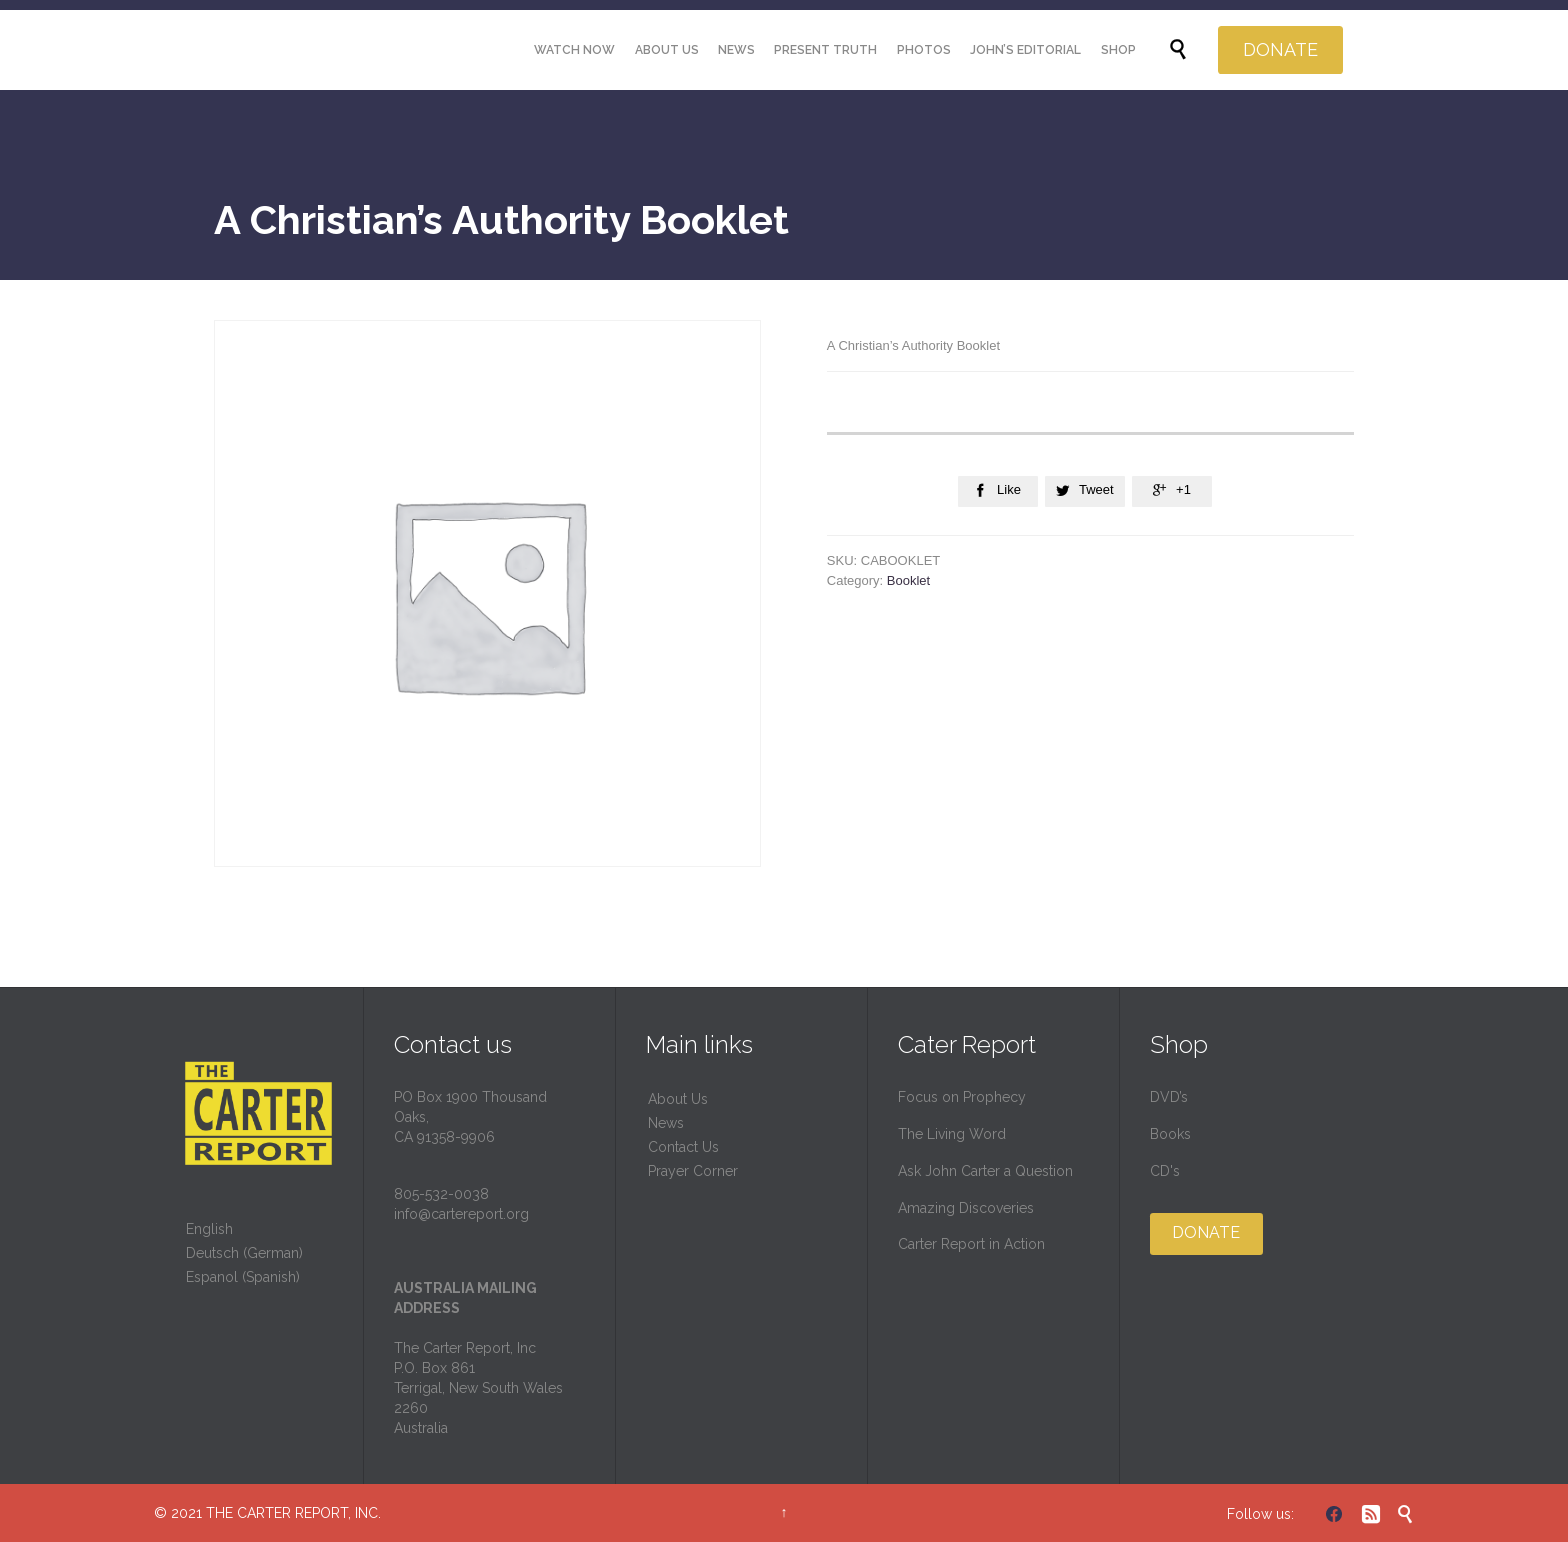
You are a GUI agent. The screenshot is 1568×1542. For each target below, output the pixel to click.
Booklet (908, 580)
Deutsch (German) (244, 1253)
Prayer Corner (693, 1171)
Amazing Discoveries (966, 1208)
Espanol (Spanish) (243, 1277)
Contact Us (683, 1147)
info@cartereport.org (461, 1214)
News (666, 1123)
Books (1170, 1134)
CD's (1165, 1171)
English (209, 1229)
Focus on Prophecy (962, 1097)
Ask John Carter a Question (985, 1171)
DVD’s (1169, 1097)
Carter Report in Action (971, 1244)
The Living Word (952, 1134)
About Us (678, 1099)
